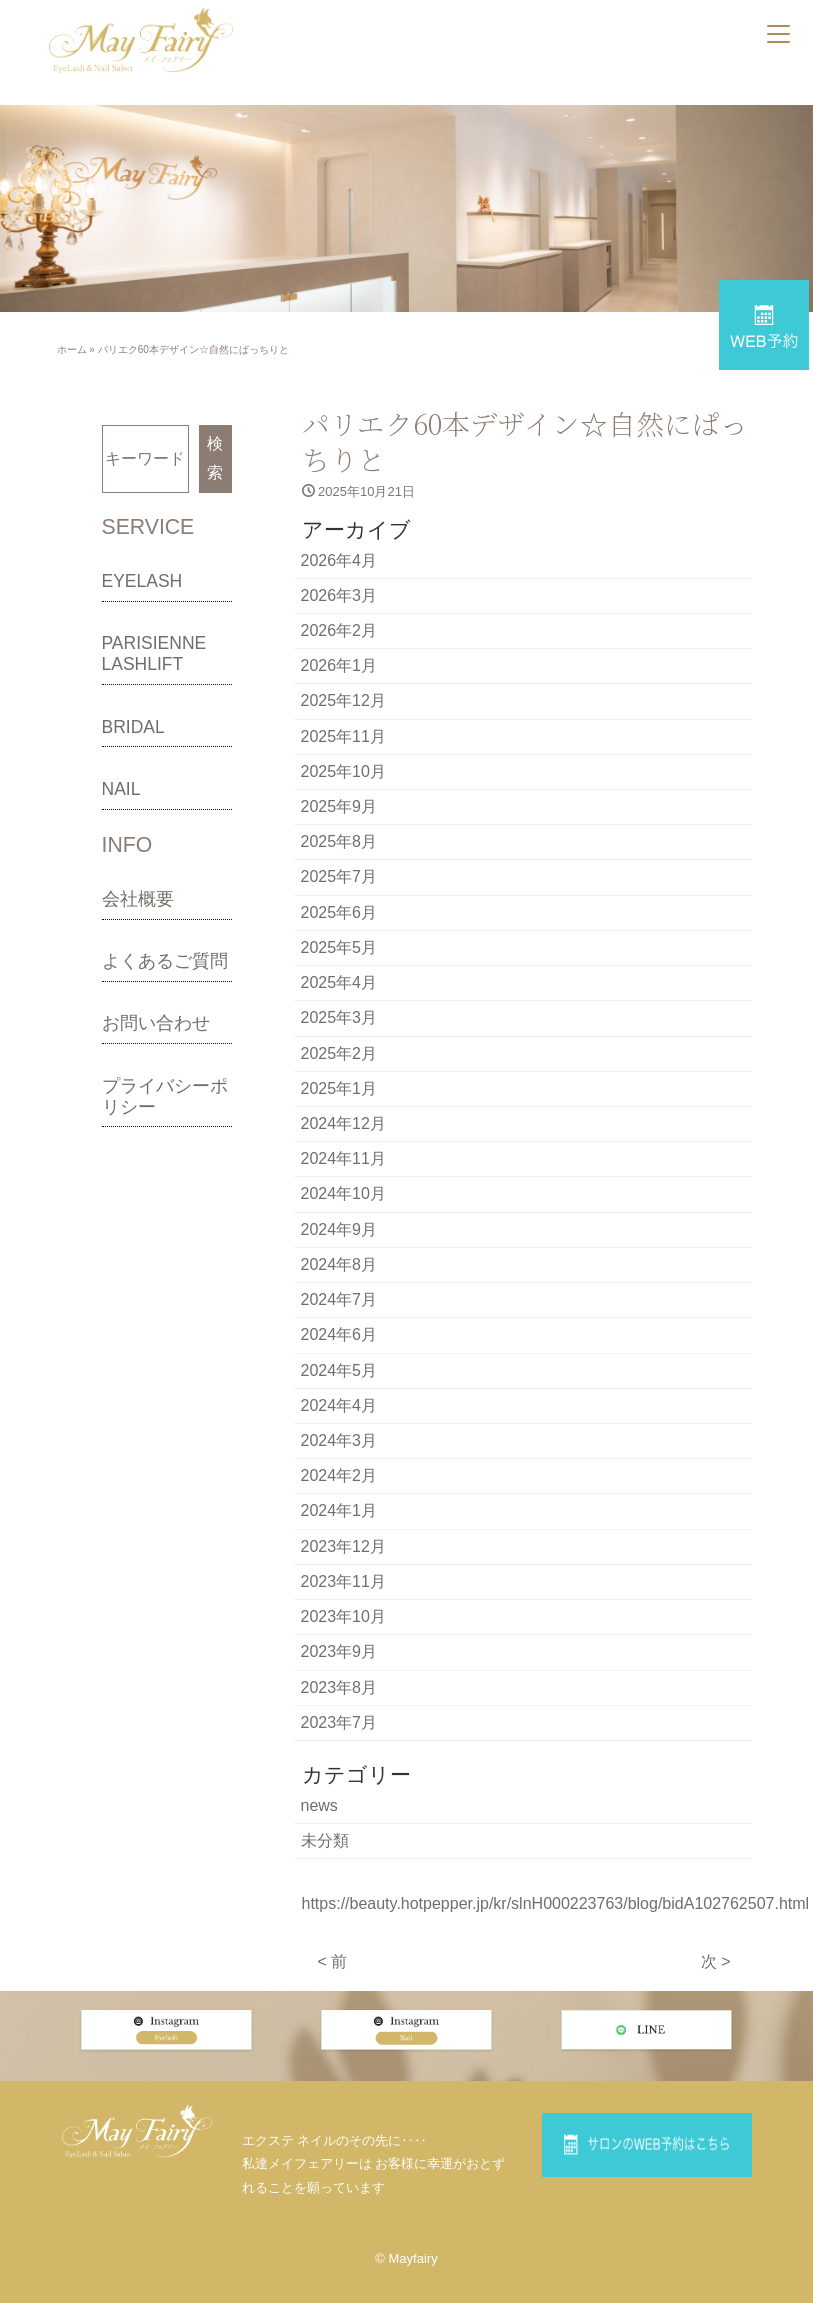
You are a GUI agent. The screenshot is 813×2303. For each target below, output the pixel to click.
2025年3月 (339, 997)
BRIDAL (133, 726)
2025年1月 (339, 1065)
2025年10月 (343, 760)
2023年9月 (339, 1605)
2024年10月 (343, 1166)
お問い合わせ (156, 1022)
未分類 (325, 1788)
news (319, 1754)
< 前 (333, 1907)
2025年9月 (339, 794)
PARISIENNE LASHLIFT (154, 653)
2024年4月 (339, 1369)
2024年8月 (339, 1234)
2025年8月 (339, 828)
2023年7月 (339, 1673)
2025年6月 (339, 896)
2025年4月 (339, 963)
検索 (215, 457)
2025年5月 (339, 929)
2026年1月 (339, 659)
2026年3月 (339, 591)
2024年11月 (343, 1132)
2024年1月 (339, 1470)
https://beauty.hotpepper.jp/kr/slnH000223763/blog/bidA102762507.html (556, 1850)
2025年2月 (339, 1031)
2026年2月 (339, 625)
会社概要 (138, 898)
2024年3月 (339, 1403)
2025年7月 (339, 862)
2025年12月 (343, 693)
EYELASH (142, 580)
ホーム (72, 349)
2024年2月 (339, 1436)
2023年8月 (339, 1639)
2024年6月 (339, 1301)
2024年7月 (339, 1267)
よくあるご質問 (165, 960)
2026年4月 (339, 558)
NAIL (121, 788)
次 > (716, 1907)
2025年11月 (343, 727)
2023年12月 (343, 1504)
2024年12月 (343, 1098)
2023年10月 (343, 1572)
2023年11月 (343, 1538)
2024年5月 (339, 1335)
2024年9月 (339, 1200)
